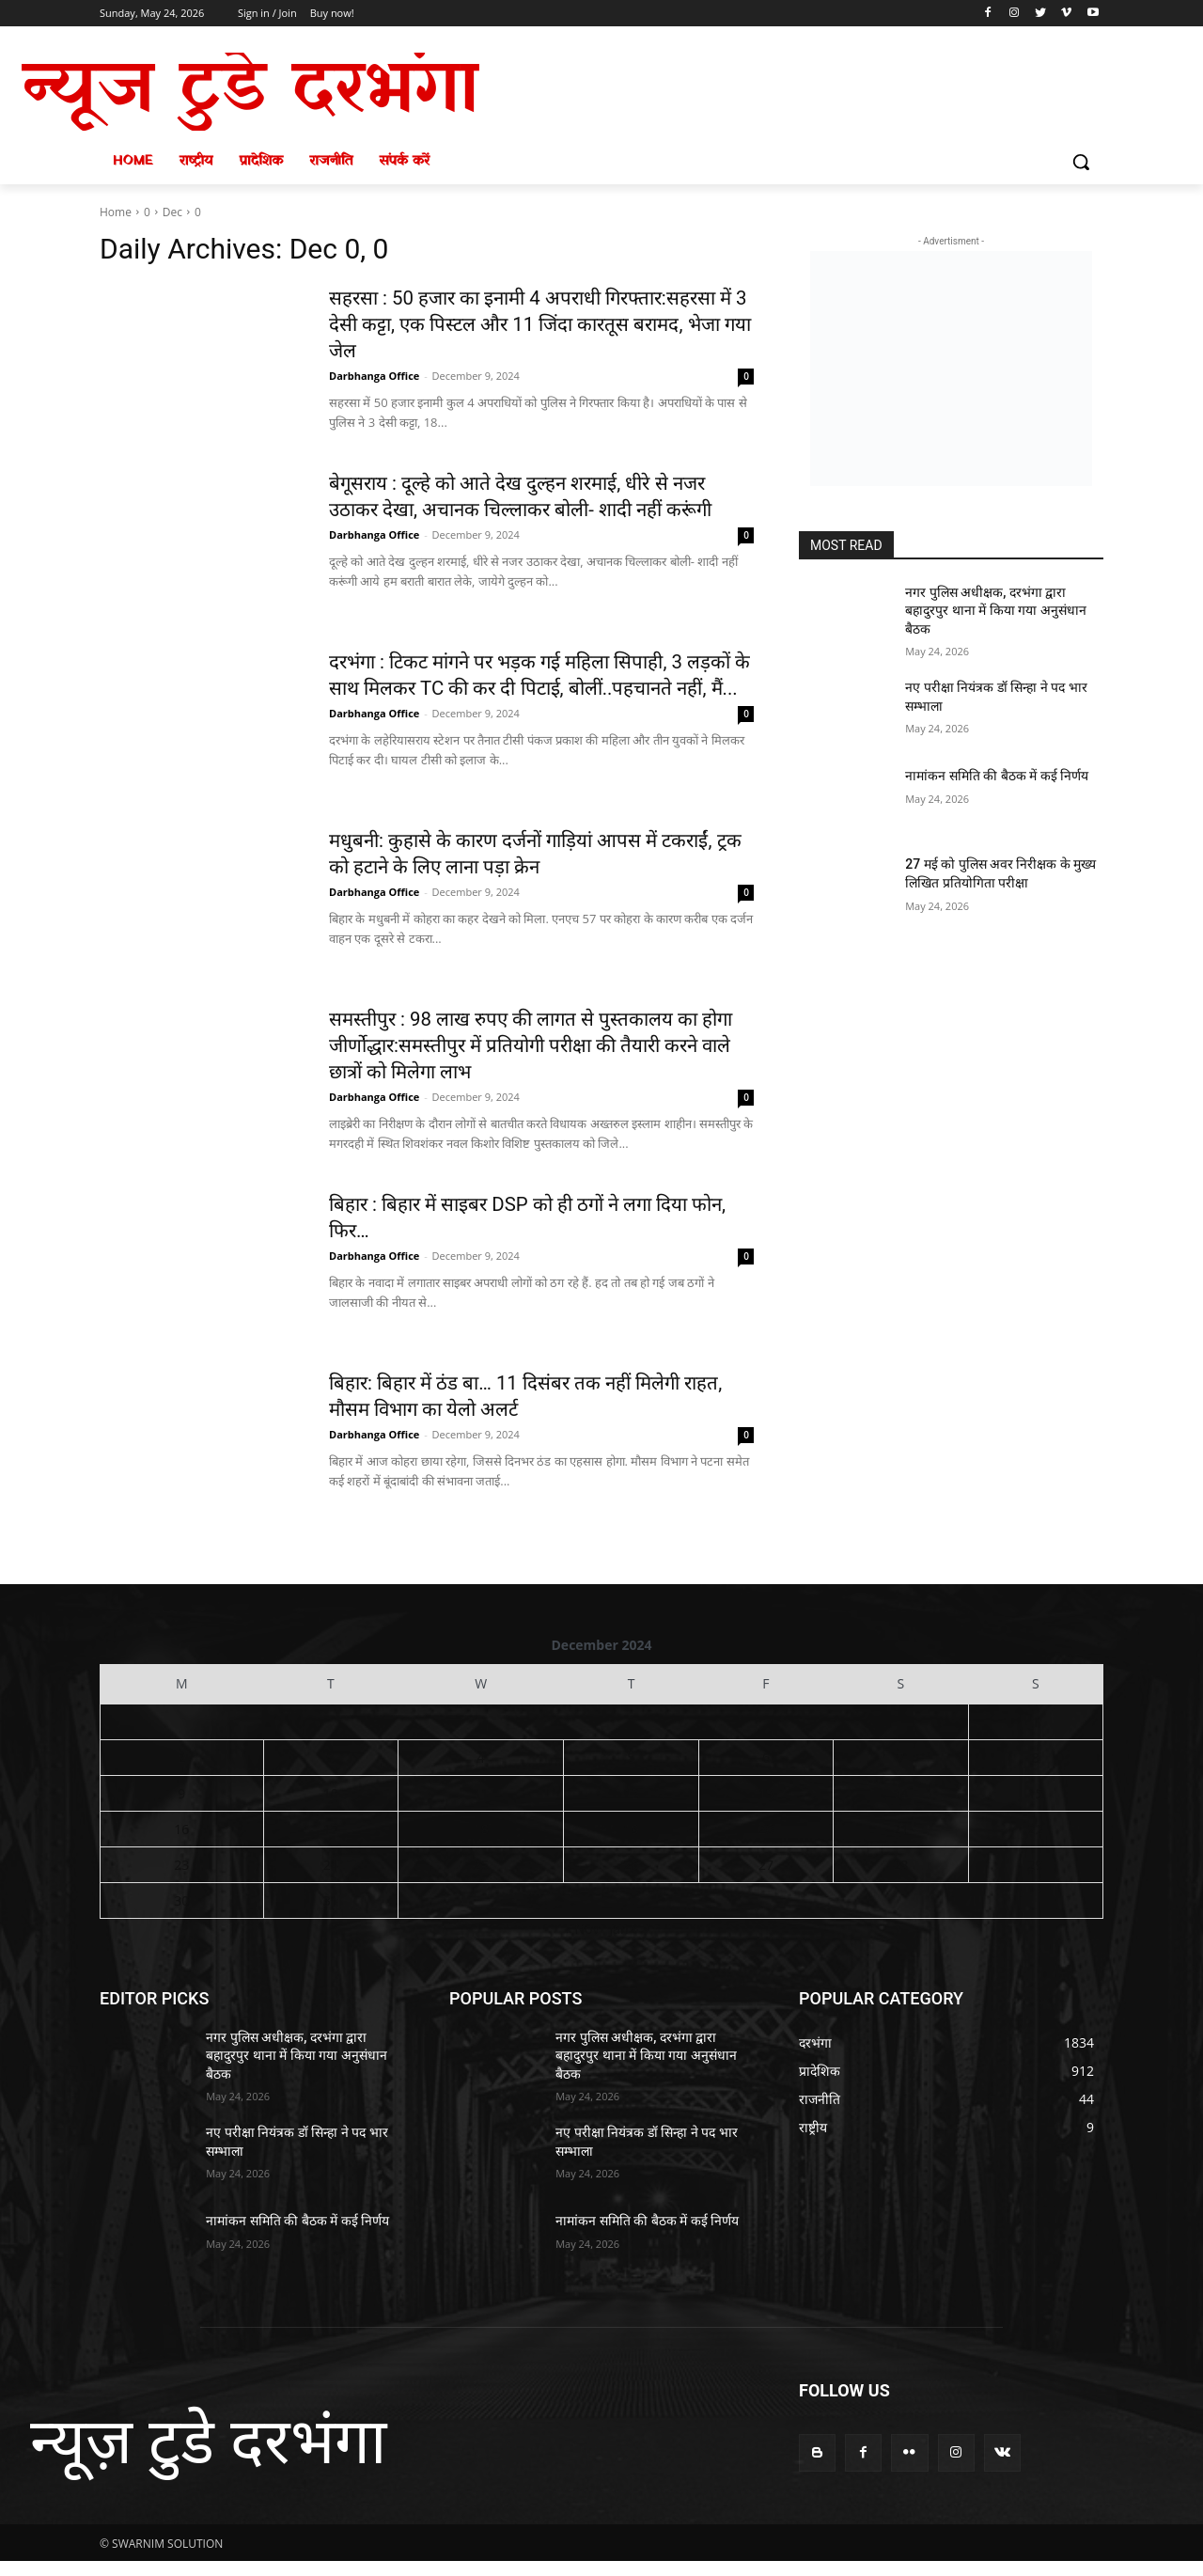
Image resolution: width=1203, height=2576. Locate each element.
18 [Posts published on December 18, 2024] (481, 1836)
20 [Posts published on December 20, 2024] (765, 1836)
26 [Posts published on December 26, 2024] (631, 1871)
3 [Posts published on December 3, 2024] (331, 1764)
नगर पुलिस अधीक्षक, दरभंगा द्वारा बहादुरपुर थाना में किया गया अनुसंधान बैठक (995, 610)
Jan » (623, 1935)
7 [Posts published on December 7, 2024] (900, 1764)
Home (116, 212)
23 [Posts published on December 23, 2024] (181, 1871)
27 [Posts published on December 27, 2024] (765, 1871)
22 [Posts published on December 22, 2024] (1035, 1836)
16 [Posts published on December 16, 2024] (181, 1836)
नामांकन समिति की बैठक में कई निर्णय (996, 775)
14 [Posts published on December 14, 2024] (900, 1800)
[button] (1080, 161)
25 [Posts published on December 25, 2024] (481, 1871)
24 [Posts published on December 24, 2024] (330, 1871)
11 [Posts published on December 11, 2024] (481, 1800)
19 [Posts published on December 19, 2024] (631, 1836)
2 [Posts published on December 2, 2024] (181, 1764)
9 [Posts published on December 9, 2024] (181, 1800)
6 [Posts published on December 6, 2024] (766, 1764)
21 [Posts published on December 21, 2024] (900, 1836)
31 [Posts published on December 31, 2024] (330, 1907)
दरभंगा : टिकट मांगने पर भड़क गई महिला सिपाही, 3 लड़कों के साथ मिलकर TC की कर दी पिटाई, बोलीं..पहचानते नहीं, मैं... (522, 688)
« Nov (582, 1935)
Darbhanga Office (374, 376)
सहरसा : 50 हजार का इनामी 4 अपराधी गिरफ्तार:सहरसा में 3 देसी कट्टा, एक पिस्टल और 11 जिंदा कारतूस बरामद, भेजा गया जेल (540, 324)
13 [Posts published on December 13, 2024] (765, 1800)
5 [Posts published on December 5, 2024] (631, 1764)
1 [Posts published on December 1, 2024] (1035, 1728)
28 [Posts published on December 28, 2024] (900, 1871)
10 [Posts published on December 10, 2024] (330, 1800)
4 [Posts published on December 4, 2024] (481, 1764)
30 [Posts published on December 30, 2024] (181, 1907)
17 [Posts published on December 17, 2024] (330, 1836)
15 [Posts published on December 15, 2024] (1035, 1800)
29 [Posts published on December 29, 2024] (1035, 1871)
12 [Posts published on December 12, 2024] (631, 1800)
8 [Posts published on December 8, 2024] (1035, 1764)
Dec (172, 212)
